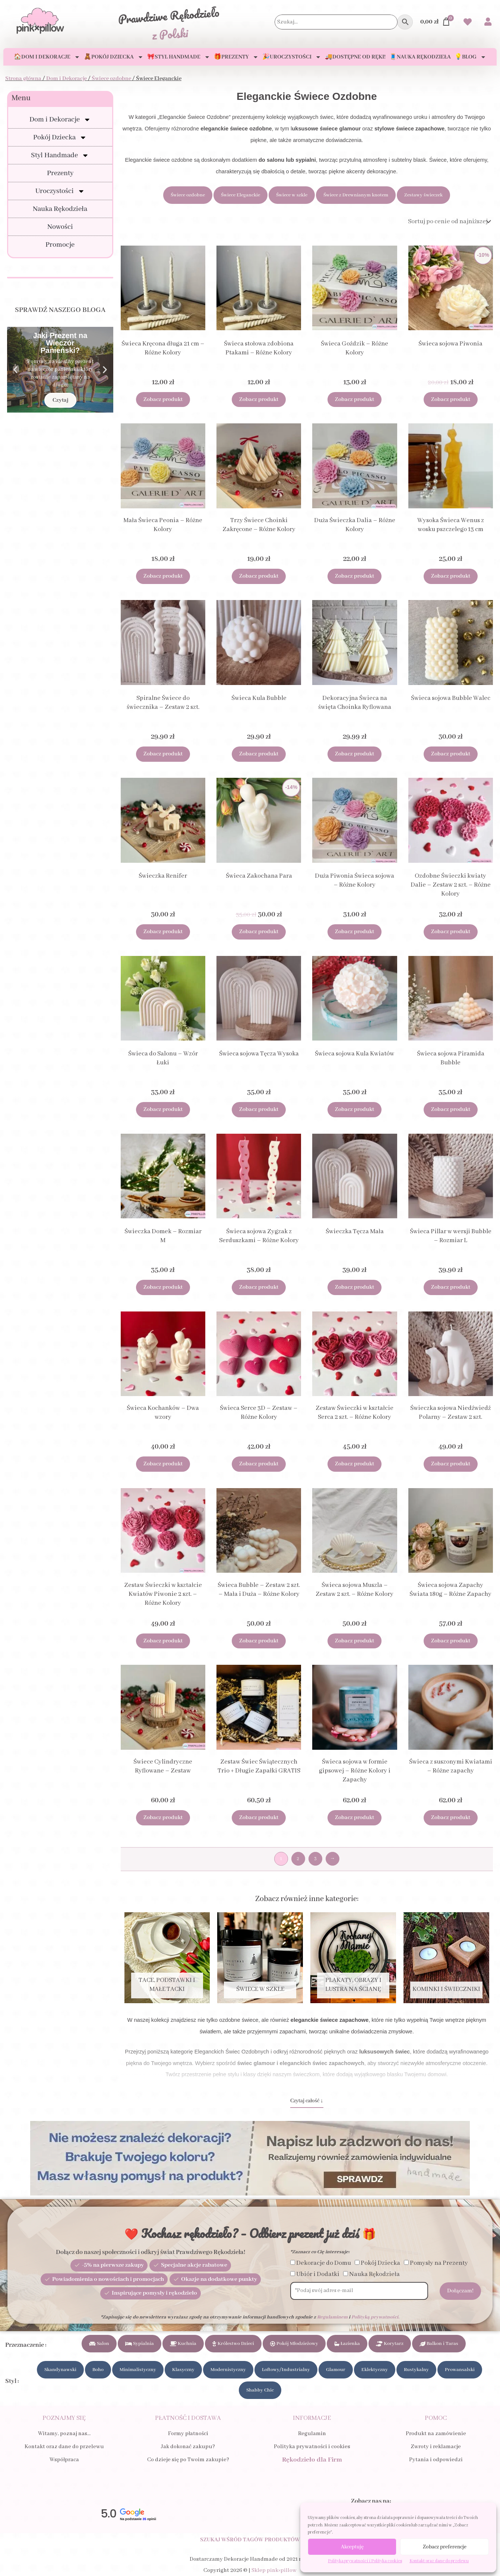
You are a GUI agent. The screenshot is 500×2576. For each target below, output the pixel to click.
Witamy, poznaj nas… (64, 2433)
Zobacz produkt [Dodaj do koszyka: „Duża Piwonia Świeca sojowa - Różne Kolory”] (354, 931)
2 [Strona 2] (298, 1859)
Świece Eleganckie (240, 195)
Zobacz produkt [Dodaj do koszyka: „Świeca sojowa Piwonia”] (450, 399)
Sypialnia (139, 2343)
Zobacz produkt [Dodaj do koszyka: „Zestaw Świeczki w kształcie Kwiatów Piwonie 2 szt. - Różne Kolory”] (163, 1641)
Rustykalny (416, 2370)
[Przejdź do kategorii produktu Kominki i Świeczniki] (446, 1957)
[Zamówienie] (449, 221)
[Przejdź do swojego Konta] (487, 22)
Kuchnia (183, 2343)
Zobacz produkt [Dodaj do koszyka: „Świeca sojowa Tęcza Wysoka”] (258, 1109)
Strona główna (23, 78)
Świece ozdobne (111, 78)
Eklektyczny (374, 2370)
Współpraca (64, 2459)
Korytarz (390, 2343)
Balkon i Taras (439, 2343)
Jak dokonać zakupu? (188, 2446)
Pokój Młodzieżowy (294, 2343)
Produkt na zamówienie (436, 2433)
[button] (15, 370)
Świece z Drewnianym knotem (355, 195)
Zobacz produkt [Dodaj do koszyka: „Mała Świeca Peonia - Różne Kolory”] (163, 576)
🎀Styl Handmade (178, 57)
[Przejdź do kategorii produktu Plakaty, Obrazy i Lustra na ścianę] (353, 1957)
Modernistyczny (228, 2370)
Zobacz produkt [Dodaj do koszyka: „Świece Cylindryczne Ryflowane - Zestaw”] (163, 1817)
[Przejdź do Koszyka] (435, 22)
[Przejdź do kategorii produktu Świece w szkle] (260, 1957)
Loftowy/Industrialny (286, 2370)
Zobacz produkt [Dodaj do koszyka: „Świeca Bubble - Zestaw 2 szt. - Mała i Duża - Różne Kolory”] (258, 1641)
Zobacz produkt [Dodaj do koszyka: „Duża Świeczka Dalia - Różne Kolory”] (354, 576)
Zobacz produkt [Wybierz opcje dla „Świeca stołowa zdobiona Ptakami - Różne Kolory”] (258, 399)
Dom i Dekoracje (66, 78)
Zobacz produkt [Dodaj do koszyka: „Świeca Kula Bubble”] (258, 754)
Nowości (60, 226)
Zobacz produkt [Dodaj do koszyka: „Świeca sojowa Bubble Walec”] (450, 754)
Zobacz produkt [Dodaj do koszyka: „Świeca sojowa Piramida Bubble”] (450, 1109)
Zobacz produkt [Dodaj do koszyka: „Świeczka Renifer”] (163, 931)
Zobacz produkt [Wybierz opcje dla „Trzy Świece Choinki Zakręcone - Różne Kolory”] (258, 576)
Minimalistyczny (138, 2370)
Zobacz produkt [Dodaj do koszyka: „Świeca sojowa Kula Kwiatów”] (354, 1109)
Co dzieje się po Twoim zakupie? (188, 2459)
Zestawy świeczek (423, 195)
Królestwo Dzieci (233, 2343)
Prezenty (60, 173)
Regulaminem (332, 2317)
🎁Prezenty (236, 57)
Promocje (60, 244)
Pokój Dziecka (60, 137)
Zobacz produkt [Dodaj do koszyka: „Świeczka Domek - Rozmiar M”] (163, 1287)
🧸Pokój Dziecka (113, 57)
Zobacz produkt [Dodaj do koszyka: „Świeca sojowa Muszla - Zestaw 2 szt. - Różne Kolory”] (354, 1641)
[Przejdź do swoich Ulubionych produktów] (467, 23)
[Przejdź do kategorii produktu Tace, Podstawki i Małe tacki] (167, 1957)
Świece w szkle (291, 195)
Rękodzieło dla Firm (312, 2460)
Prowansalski (460, 2370)
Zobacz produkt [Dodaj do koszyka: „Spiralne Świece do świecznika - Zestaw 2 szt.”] (163, 754)
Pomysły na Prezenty (439, 2263)
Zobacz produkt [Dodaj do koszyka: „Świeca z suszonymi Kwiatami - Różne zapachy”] (450, 1817)
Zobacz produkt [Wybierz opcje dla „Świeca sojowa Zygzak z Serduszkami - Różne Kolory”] (258, 1287)
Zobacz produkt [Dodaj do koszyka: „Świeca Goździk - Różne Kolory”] (354, 399)
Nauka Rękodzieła (60, 209)
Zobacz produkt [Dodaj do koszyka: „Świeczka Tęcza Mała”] (354, 1287)
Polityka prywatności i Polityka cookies (365, 2561)
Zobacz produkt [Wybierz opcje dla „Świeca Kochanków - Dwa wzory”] (163, 1464)
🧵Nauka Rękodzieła (420, 57)
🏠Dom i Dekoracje (47, 57)
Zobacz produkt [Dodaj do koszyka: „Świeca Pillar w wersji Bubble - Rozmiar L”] (450, 1287)
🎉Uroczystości (291, 57)
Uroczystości (60, 191)
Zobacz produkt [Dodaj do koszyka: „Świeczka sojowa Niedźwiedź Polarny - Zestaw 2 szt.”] (450, 1464)
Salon (99, 2343)
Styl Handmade (60, 155)
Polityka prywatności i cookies (312, 2446)
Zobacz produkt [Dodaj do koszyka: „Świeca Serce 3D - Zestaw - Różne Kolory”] (258, 1464)
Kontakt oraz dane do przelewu (439, 2561)
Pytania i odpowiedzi (436, 2459)
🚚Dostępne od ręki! (355, 57)
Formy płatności (188, 2433)
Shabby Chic (260, 2390)
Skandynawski (60, 2370)
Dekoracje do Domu (323, 2263)
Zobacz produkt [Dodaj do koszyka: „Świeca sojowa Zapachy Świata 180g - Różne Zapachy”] (450, 1641)
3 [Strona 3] (315, 1859)
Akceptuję (352, 2547)
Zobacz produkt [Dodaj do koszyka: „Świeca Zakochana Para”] (258, 931)
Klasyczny (183, 2370)
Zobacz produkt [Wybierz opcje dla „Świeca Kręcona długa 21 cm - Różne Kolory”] (163, 399)
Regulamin (312, 2433)
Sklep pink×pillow (274, 2570)
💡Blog (470, 57)
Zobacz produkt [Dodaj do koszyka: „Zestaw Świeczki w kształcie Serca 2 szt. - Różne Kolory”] (354, 1464)
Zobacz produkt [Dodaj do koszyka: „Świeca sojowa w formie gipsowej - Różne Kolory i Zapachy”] (354, 1817)
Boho (98, 2370)
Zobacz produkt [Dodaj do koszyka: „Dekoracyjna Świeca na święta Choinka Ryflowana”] (354, 754)
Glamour (335, 2370)
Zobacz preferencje (444, 2547)
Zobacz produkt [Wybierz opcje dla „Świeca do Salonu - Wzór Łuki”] (163, 1109)
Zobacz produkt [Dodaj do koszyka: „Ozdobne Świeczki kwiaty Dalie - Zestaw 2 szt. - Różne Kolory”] (450, 931)
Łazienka (347, 2343)
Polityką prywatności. (375, 2317)
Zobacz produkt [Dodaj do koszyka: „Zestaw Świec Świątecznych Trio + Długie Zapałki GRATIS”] (258, 1817)
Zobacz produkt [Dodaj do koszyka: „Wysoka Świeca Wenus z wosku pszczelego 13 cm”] (450, 576)
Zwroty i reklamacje (436, 2446)
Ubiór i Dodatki (317, 2274)
